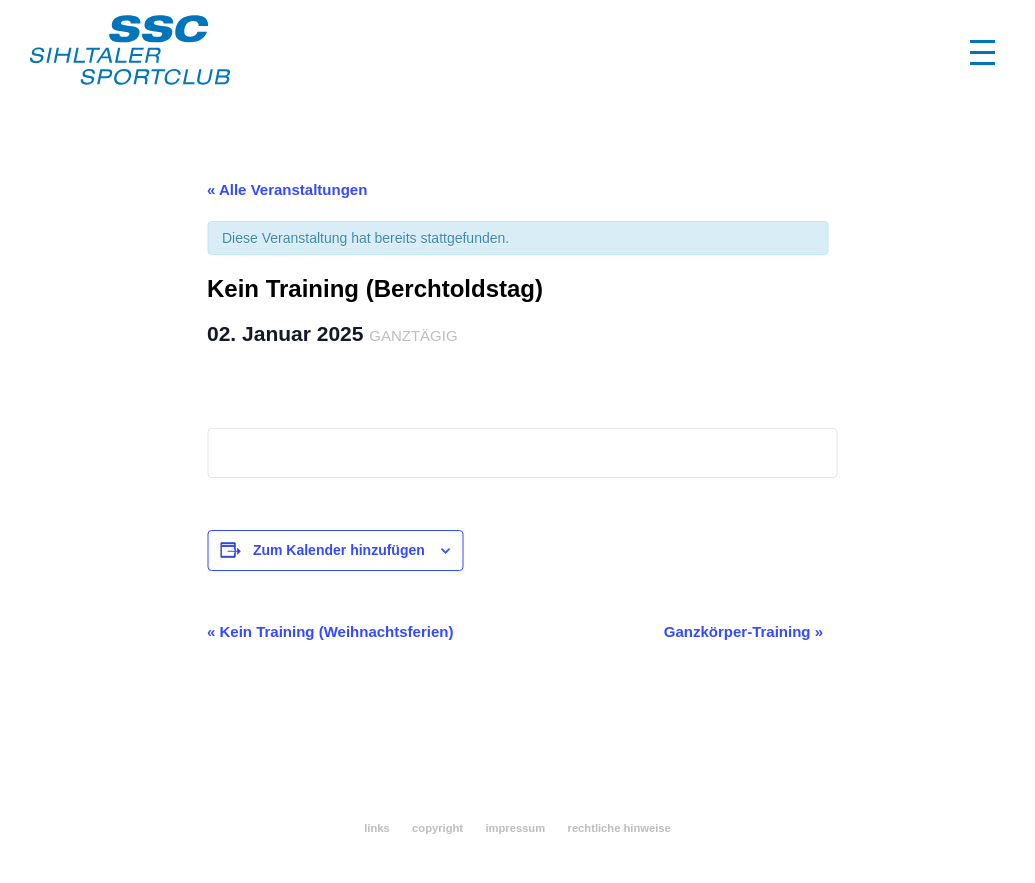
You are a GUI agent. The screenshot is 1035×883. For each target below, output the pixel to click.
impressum (515, 828)
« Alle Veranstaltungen (287, 189)
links (377, 828)
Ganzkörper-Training (743, 631)
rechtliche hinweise (619, 828)
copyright (437, 828)
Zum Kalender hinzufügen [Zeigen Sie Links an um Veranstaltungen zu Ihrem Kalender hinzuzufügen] (339, 550)
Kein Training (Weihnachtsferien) (330, 631)
